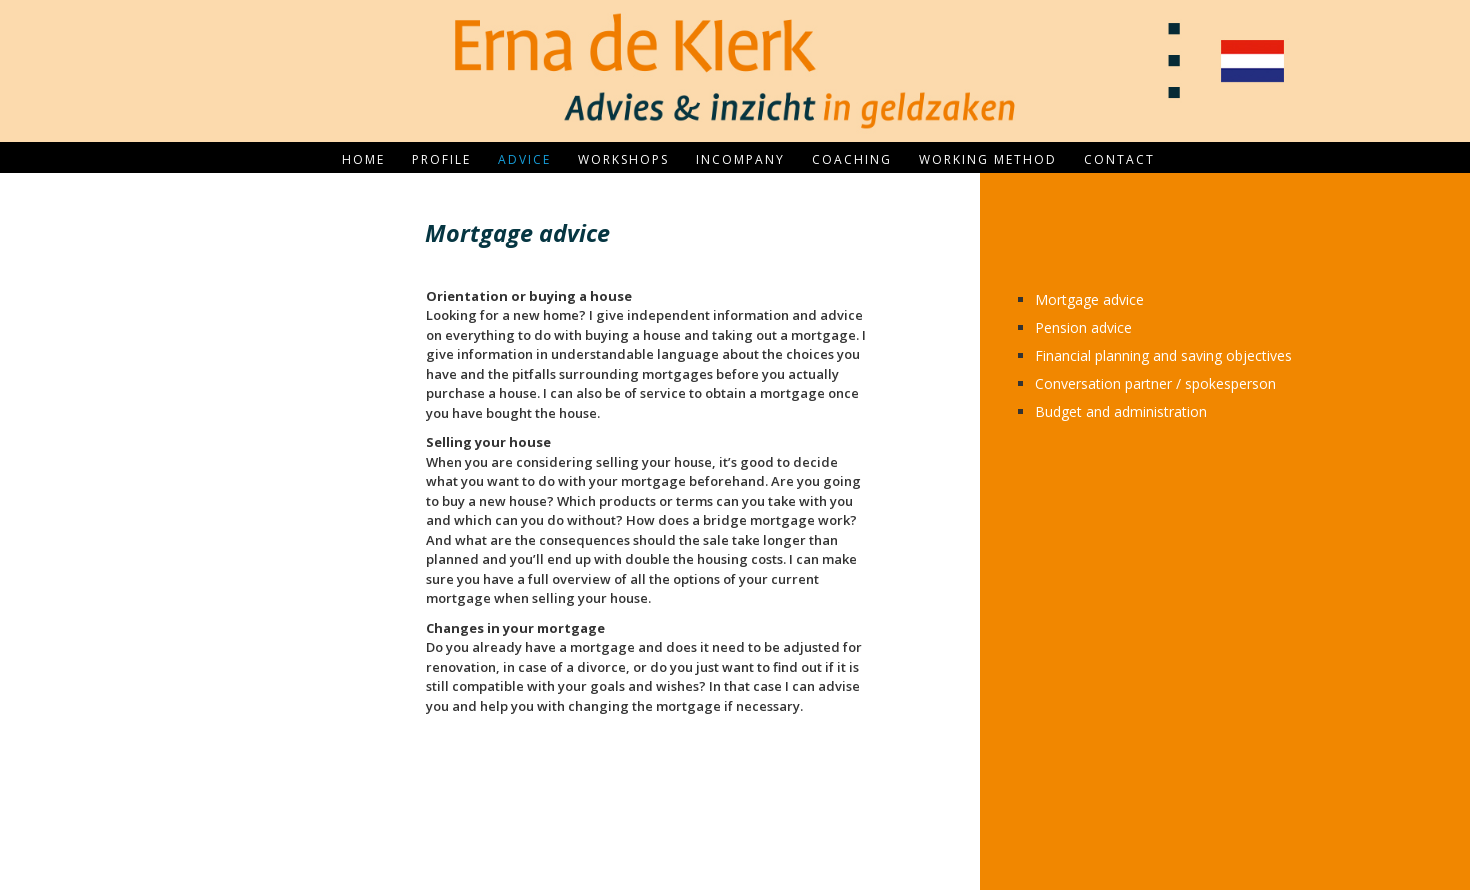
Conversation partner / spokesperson (1155, 383)
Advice (524, 159)
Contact (1119, 159)
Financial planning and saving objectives (1163, 355)
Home (363, 159)
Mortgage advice (1089, 299)
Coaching (852, 159)
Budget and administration (1121, 411)
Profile (441, 159)
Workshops (623, 159)
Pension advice (1083, 327)
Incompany (740, 159)
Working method (988, 159)
